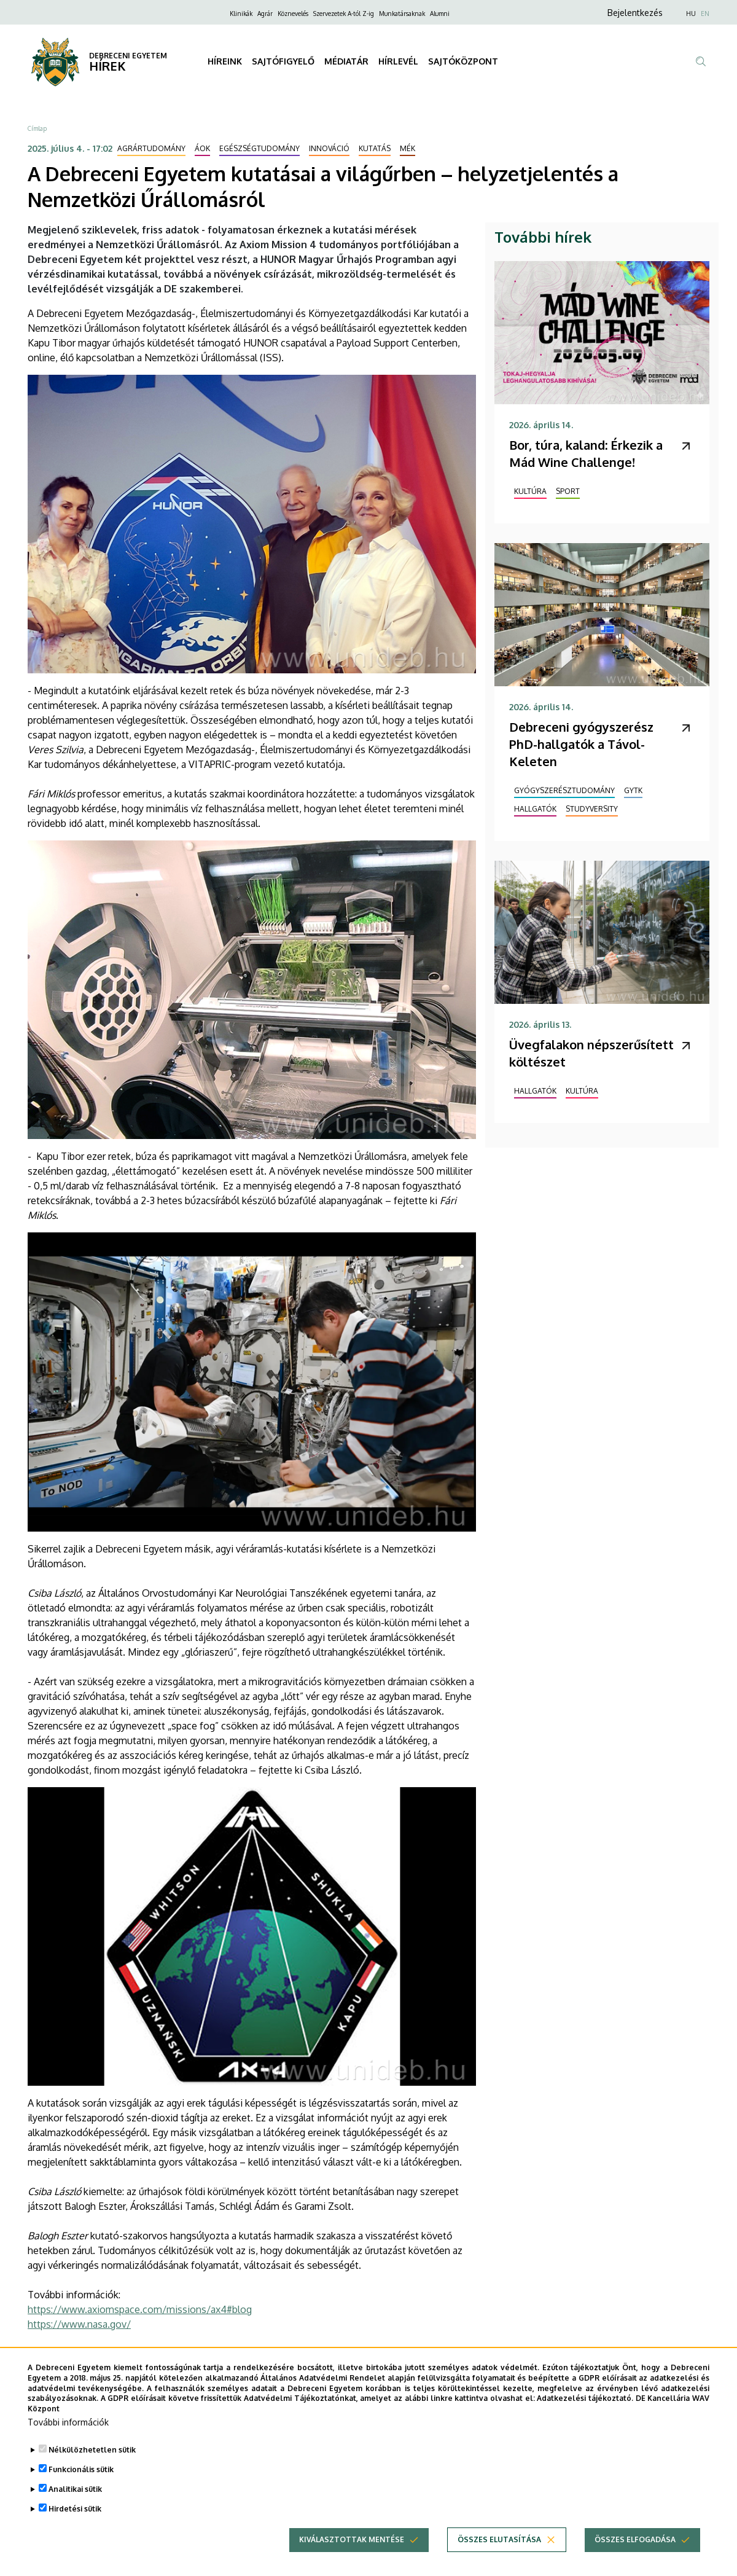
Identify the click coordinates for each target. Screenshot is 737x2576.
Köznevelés (293, 13)
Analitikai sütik (75, 2497)
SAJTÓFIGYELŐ (283, 61)
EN (705, 13)
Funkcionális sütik (81, 2478)
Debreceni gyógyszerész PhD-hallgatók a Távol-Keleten (581, 744)
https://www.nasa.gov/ (79, 2324)
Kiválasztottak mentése (351, 2548)
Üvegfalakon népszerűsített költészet (591, 1053)
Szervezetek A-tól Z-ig (343, 13)
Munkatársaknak (402, 13)
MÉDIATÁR (346, 61)
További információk (68, 2430)
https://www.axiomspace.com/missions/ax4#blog (140, 2309)
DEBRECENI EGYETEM (128, 55)
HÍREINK (225, 61)
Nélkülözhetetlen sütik (92, 2458)
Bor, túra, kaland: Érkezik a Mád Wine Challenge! (586, 453)
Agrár (265, 13)
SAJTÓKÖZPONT (463, 61)
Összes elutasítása (499, 2548)
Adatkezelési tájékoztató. (585, 2406)
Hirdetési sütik (75, 2517)
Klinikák (241, 13)
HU (691, 13)
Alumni (440, 13)
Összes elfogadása (635, 2548)
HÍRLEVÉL (398, 61)
